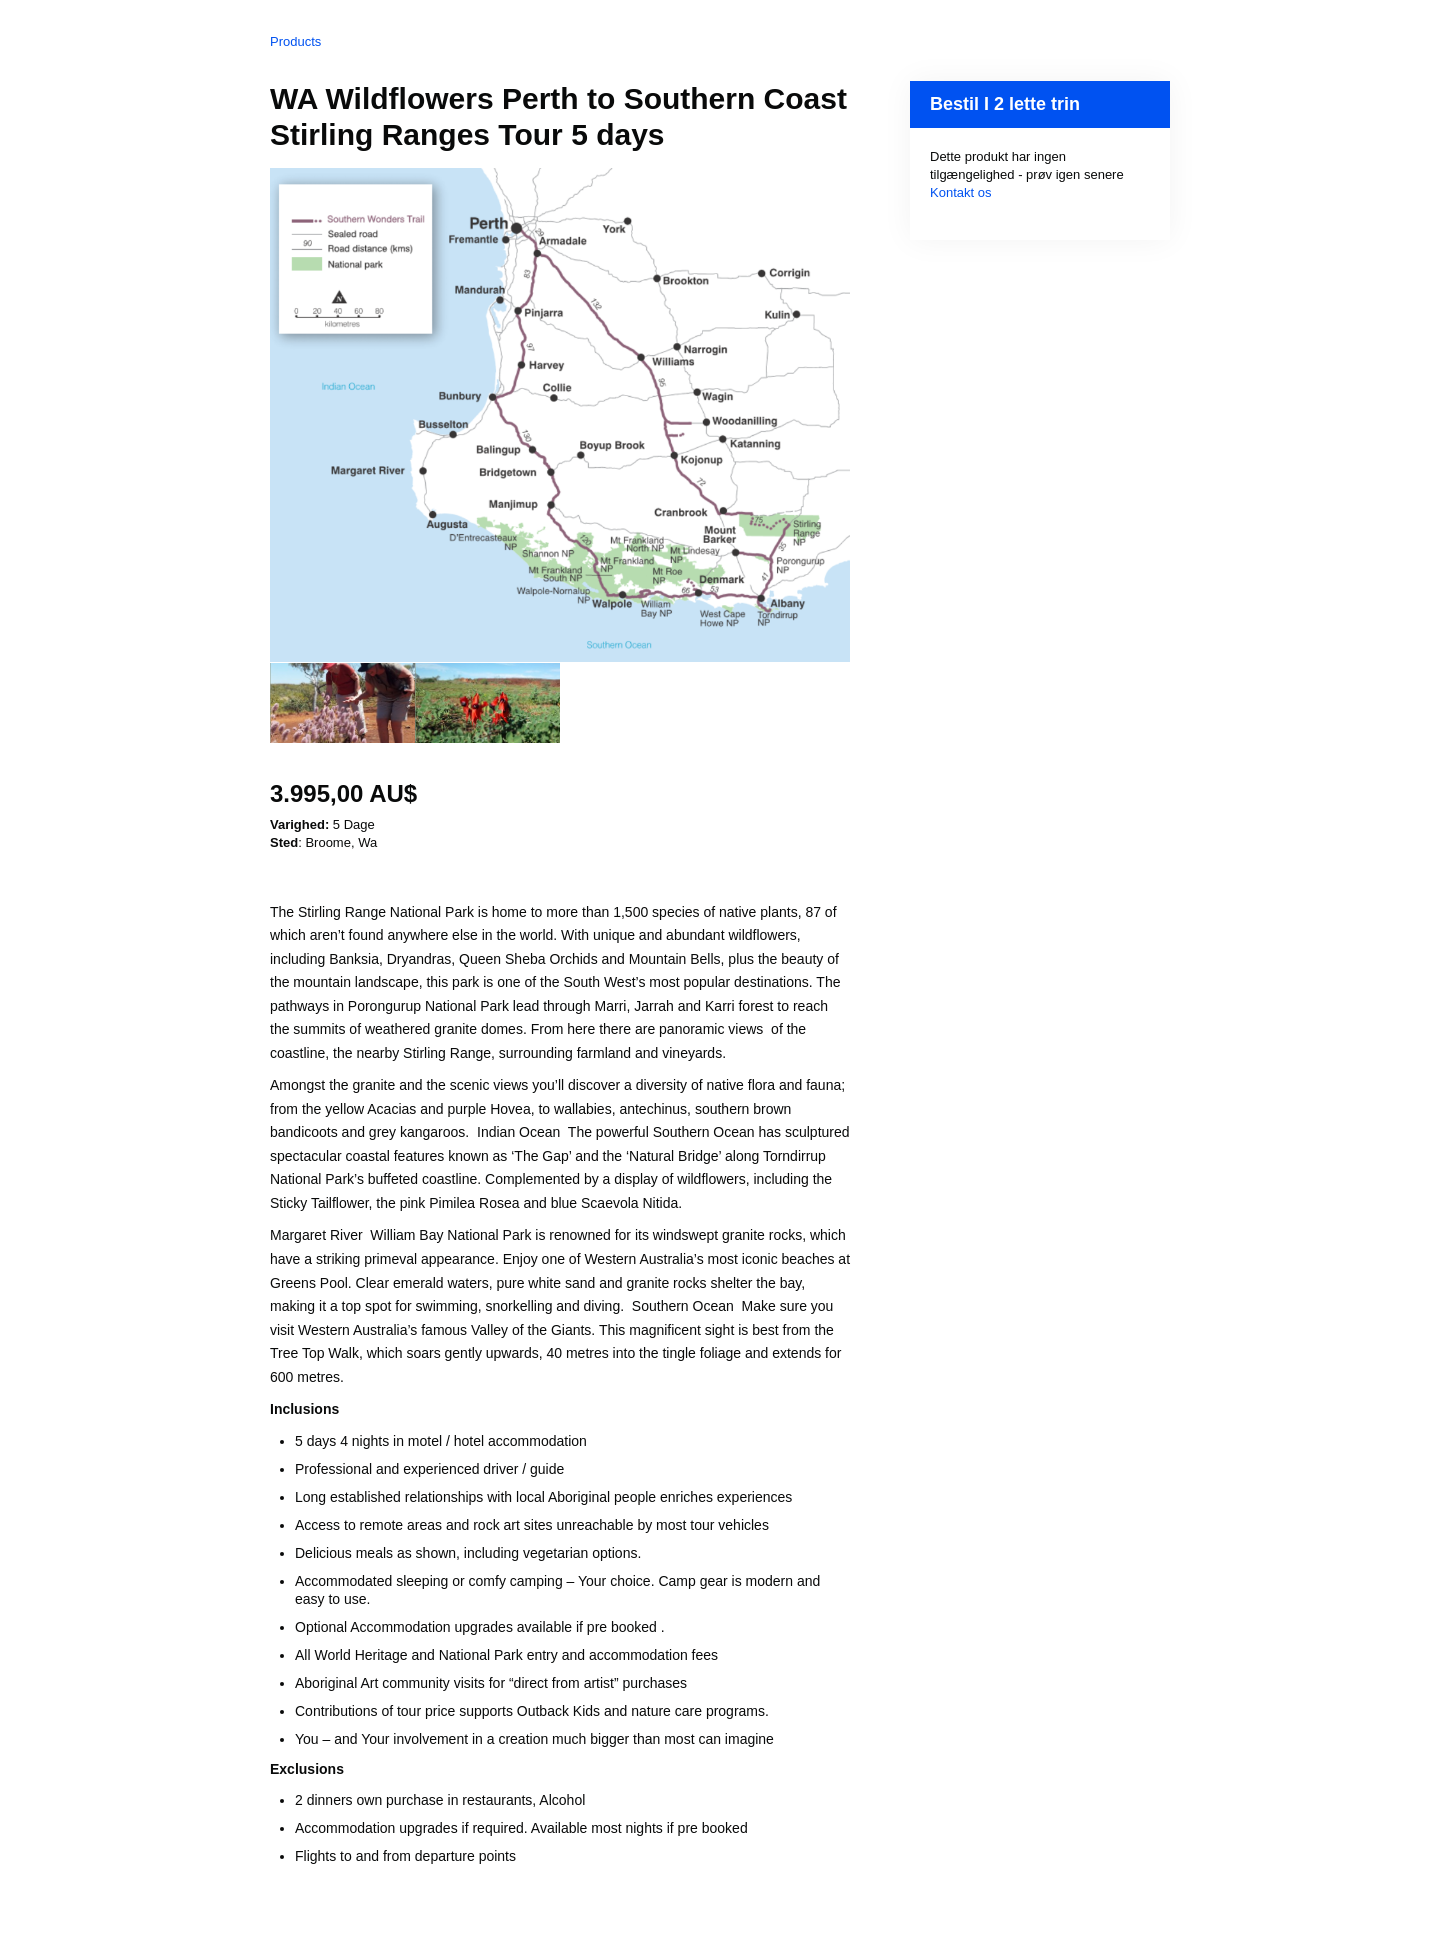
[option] (342, 703)
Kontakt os (960, 192)
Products (295, 41)
